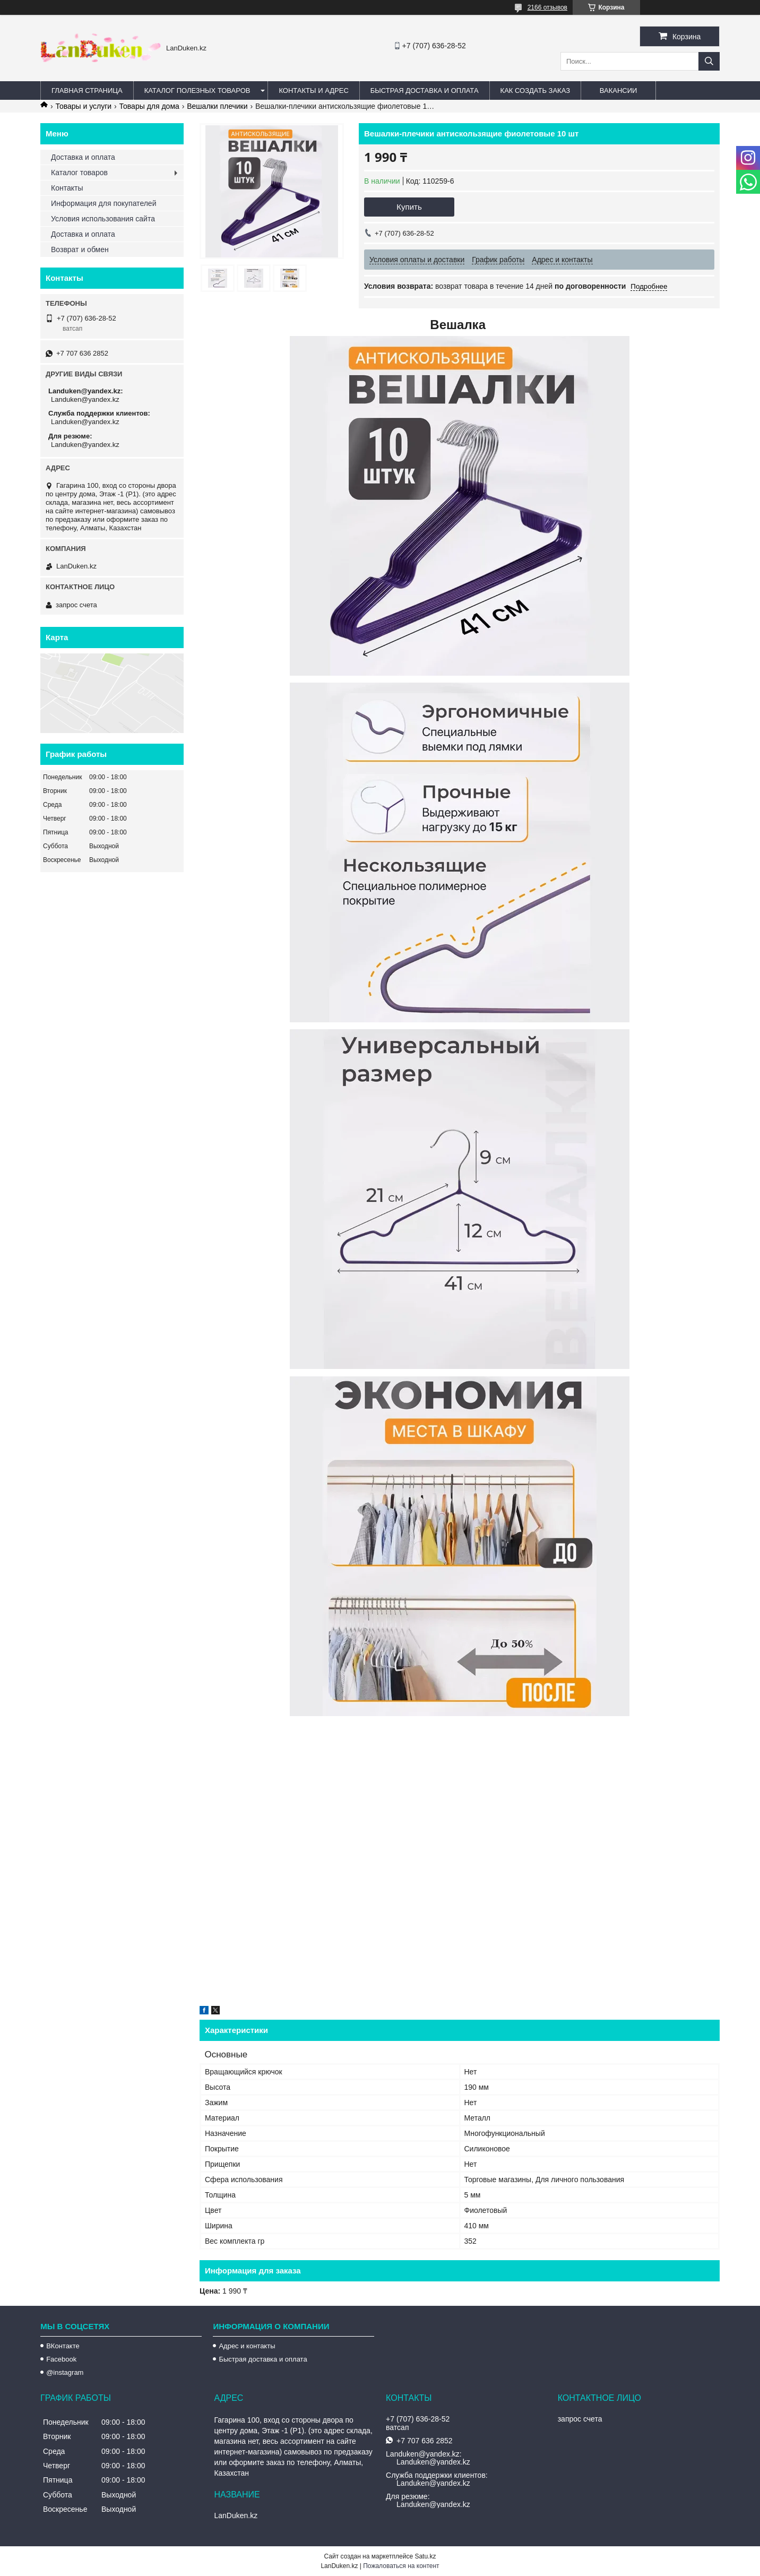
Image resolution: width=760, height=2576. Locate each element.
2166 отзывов (547, 7)
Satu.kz (425, 2556)
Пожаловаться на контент (401, 2566)
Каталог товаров (79, 172)
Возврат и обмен (80, 249)
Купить (408, 206)
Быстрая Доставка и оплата (424, 90)
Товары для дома (149, 106)
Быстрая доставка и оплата (263, 2359)
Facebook (61, 2359)
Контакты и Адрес (313, 90)
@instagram (64, 2372)
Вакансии (618, 90)
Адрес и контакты (247, 2346)
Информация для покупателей (103, 203)
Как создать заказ (535, 90)
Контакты (67, 188)
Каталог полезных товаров (197, 90)
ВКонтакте (63, 2346)
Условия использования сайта (103, 218)
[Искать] (709, 61)
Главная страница (87, 90)
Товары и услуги (83, 106)
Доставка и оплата (83, 157)
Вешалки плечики (217, 106)
